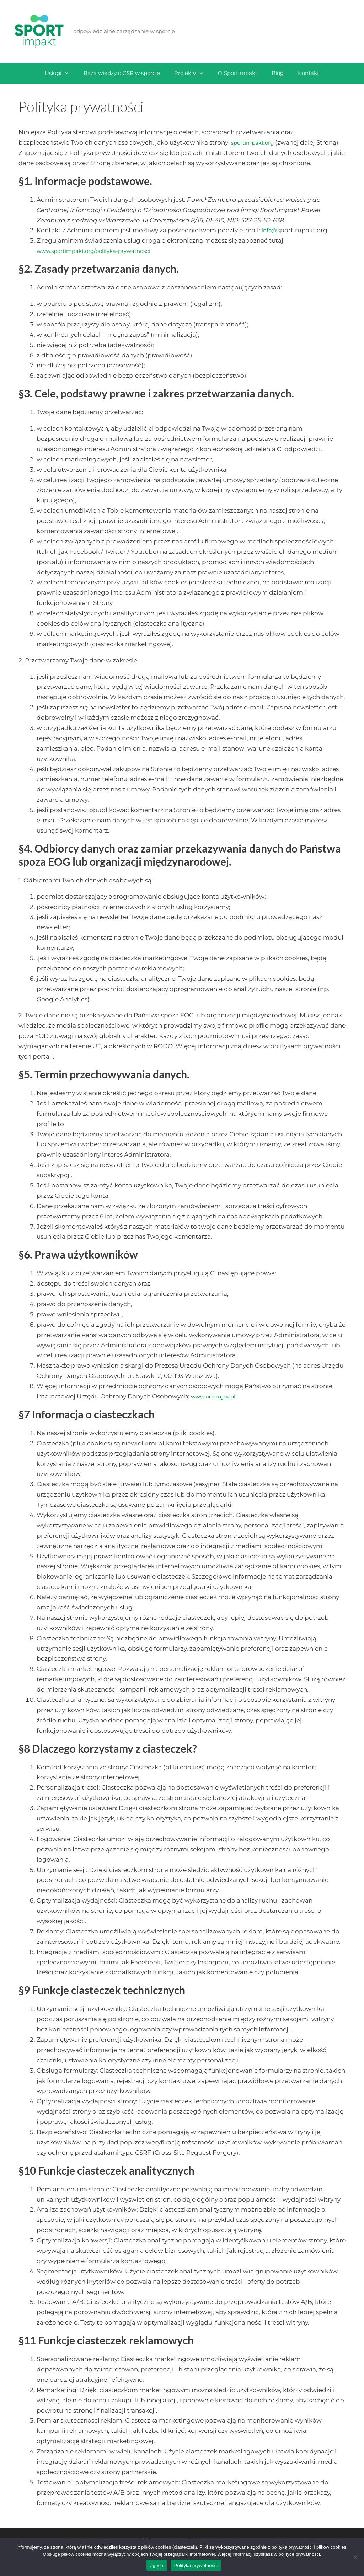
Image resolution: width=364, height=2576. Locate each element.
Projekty (192, 73)
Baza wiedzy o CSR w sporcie (122, 73)
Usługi (60, 73)
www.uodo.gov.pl (217, 1406)
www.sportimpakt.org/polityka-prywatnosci (103, 261)
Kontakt (308, 73)
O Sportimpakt (237, 73)
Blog (278, 73)
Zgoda (157, 2565)
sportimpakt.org (256, 142)
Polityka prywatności (196, 2565)
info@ (271, 240)
